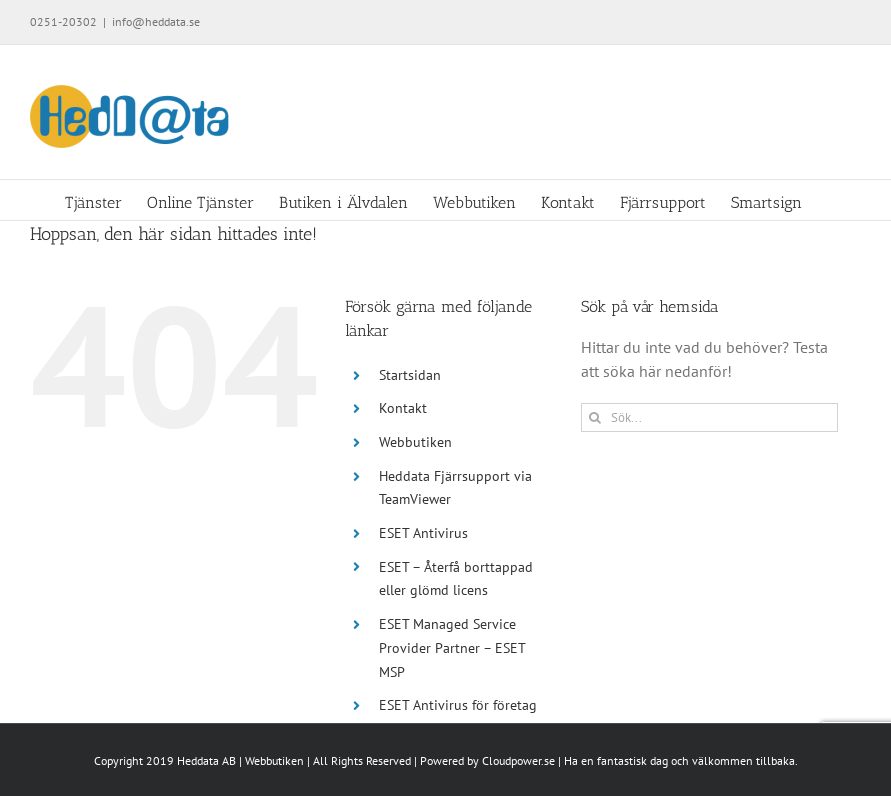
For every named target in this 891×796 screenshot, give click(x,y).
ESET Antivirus (423, 533)
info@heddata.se (156, 21)
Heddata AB (206, 760)
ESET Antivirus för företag (458, 705)
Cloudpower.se (518, 760)
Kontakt (403, 408)
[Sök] (595, 417)
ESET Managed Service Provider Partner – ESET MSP (452, 648)
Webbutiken (415, 442)
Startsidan (410, 375)
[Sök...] (709, 417)
